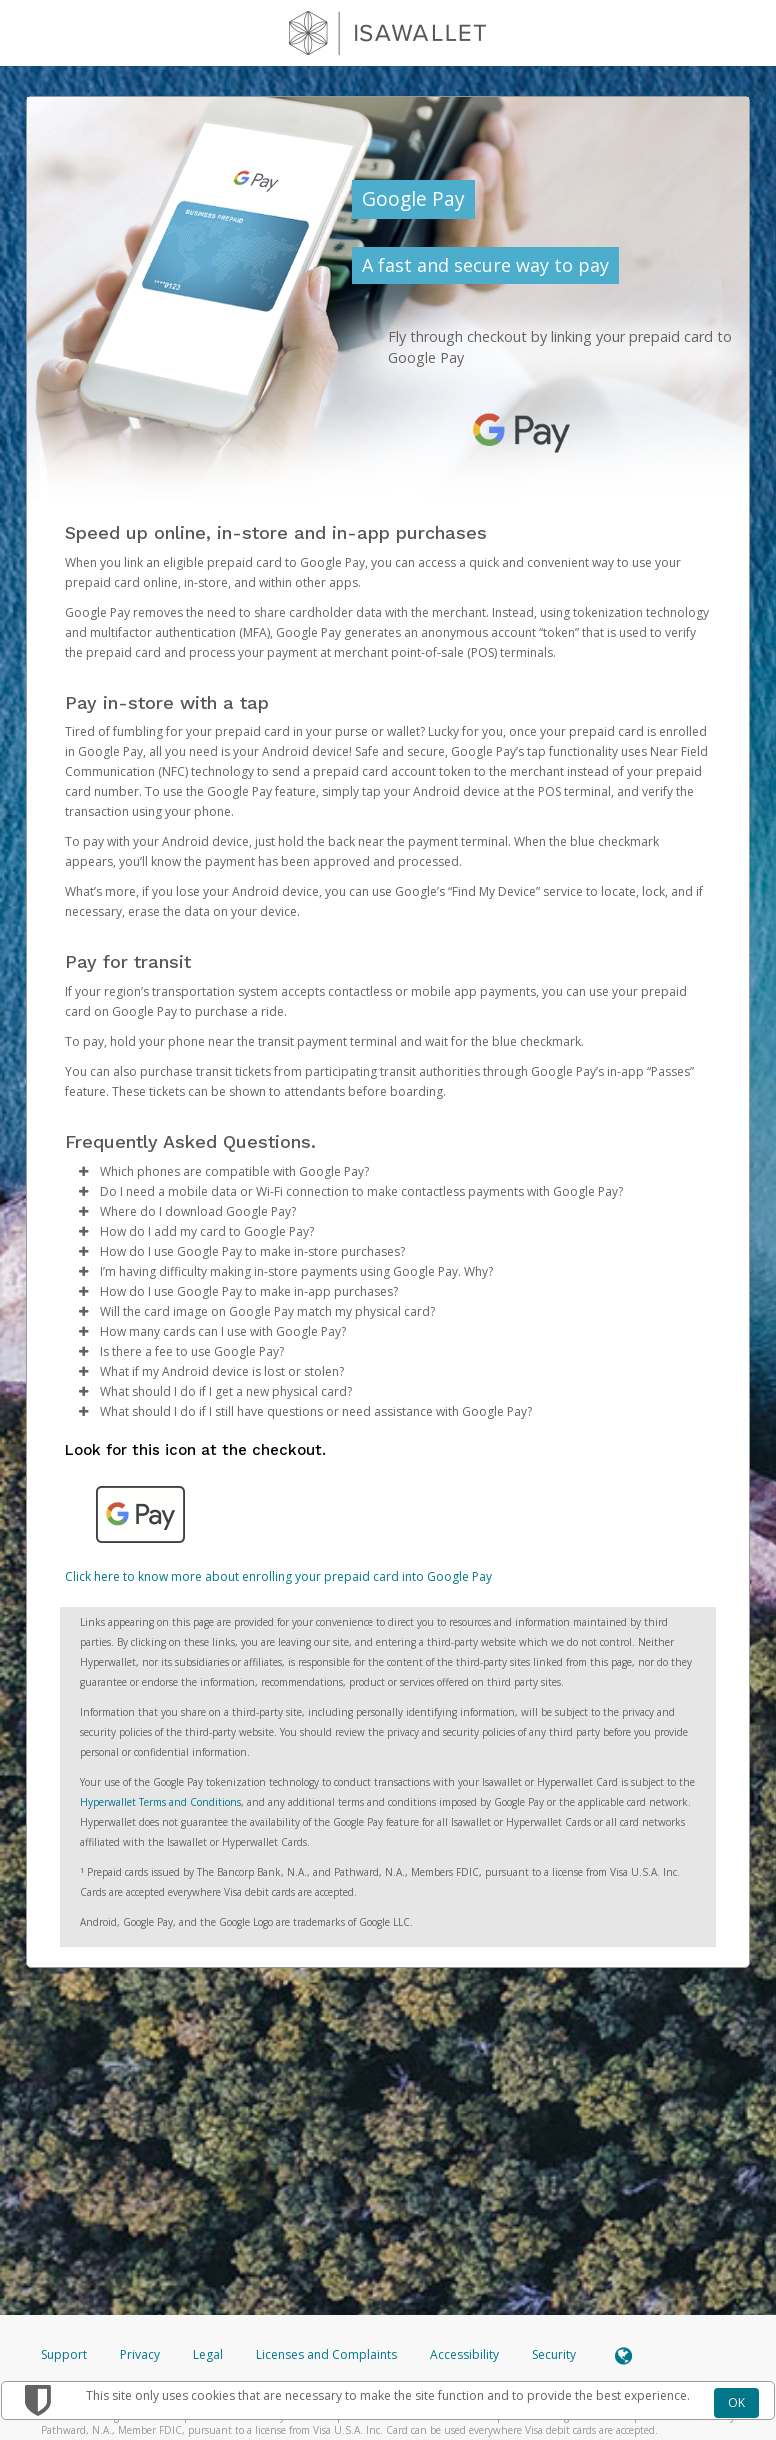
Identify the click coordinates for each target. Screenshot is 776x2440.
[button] (83, 1172)
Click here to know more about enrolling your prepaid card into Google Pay (278, 1576)
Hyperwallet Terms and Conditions (160, 1802)
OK (736, 2402)
